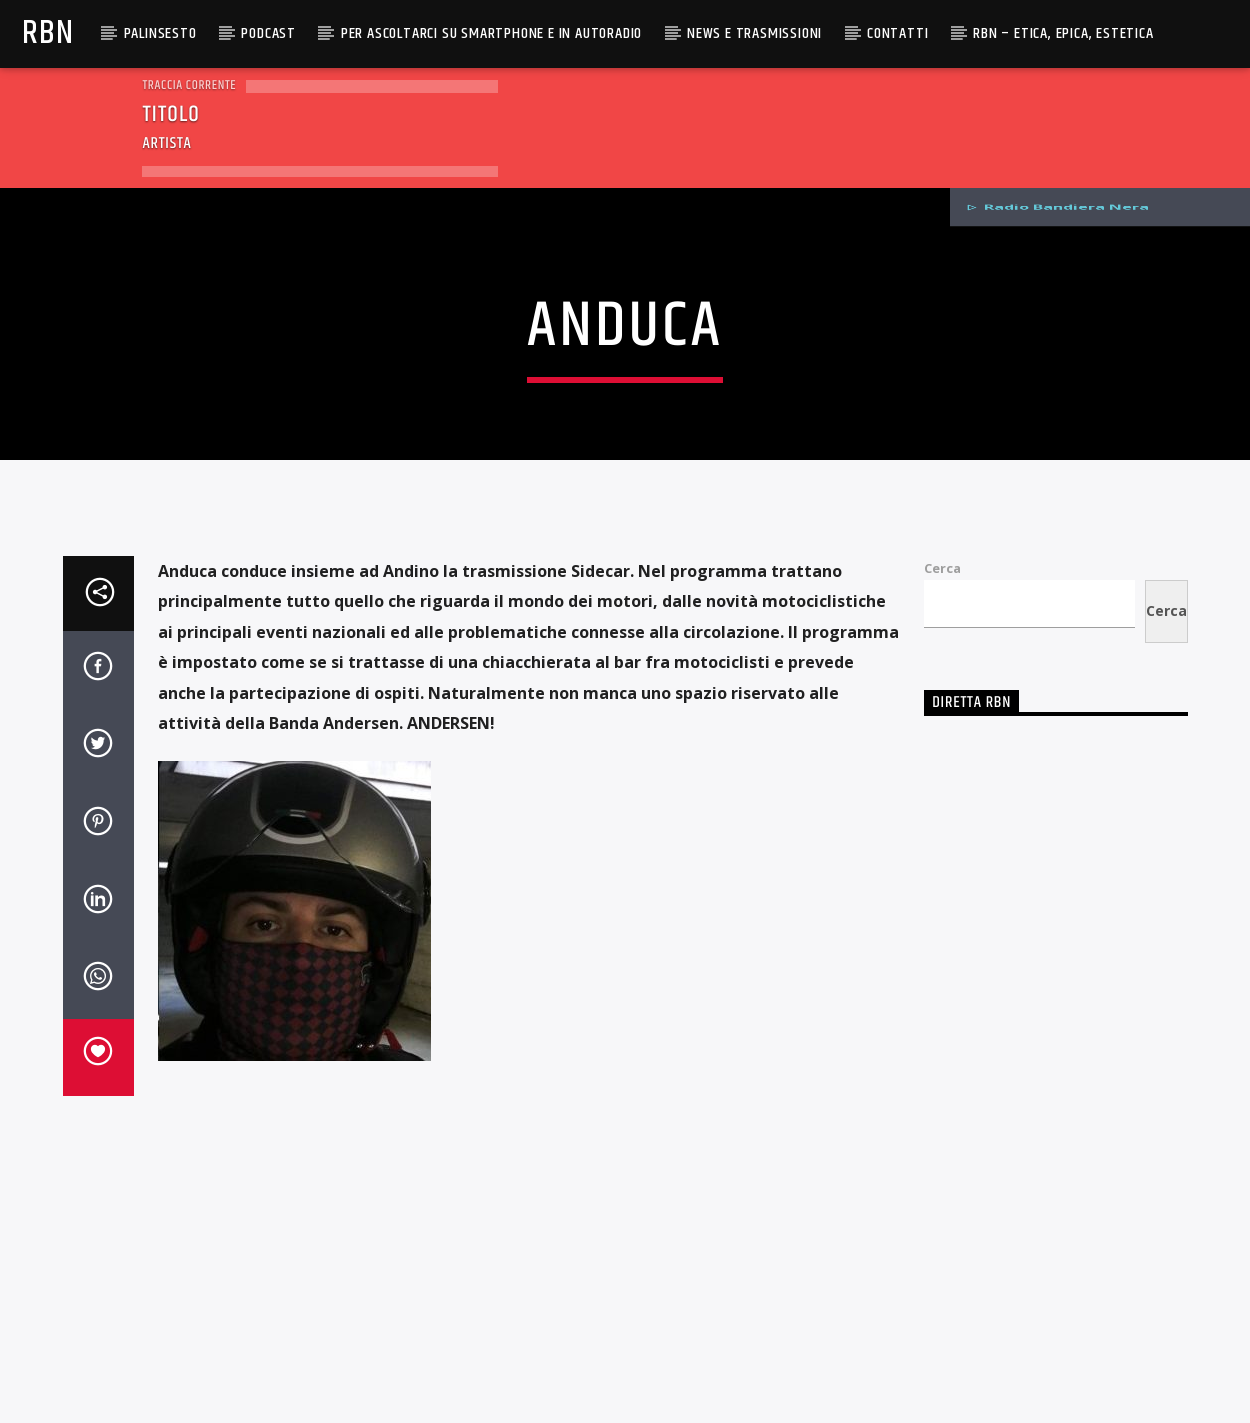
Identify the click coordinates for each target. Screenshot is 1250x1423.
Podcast (268, 33)
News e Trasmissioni (754, 33)
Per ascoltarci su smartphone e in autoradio (491, 33)
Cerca (942, 958)
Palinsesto (160, 33)
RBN (47, 33)
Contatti (897, 33)
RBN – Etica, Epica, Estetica (1063, 33)
